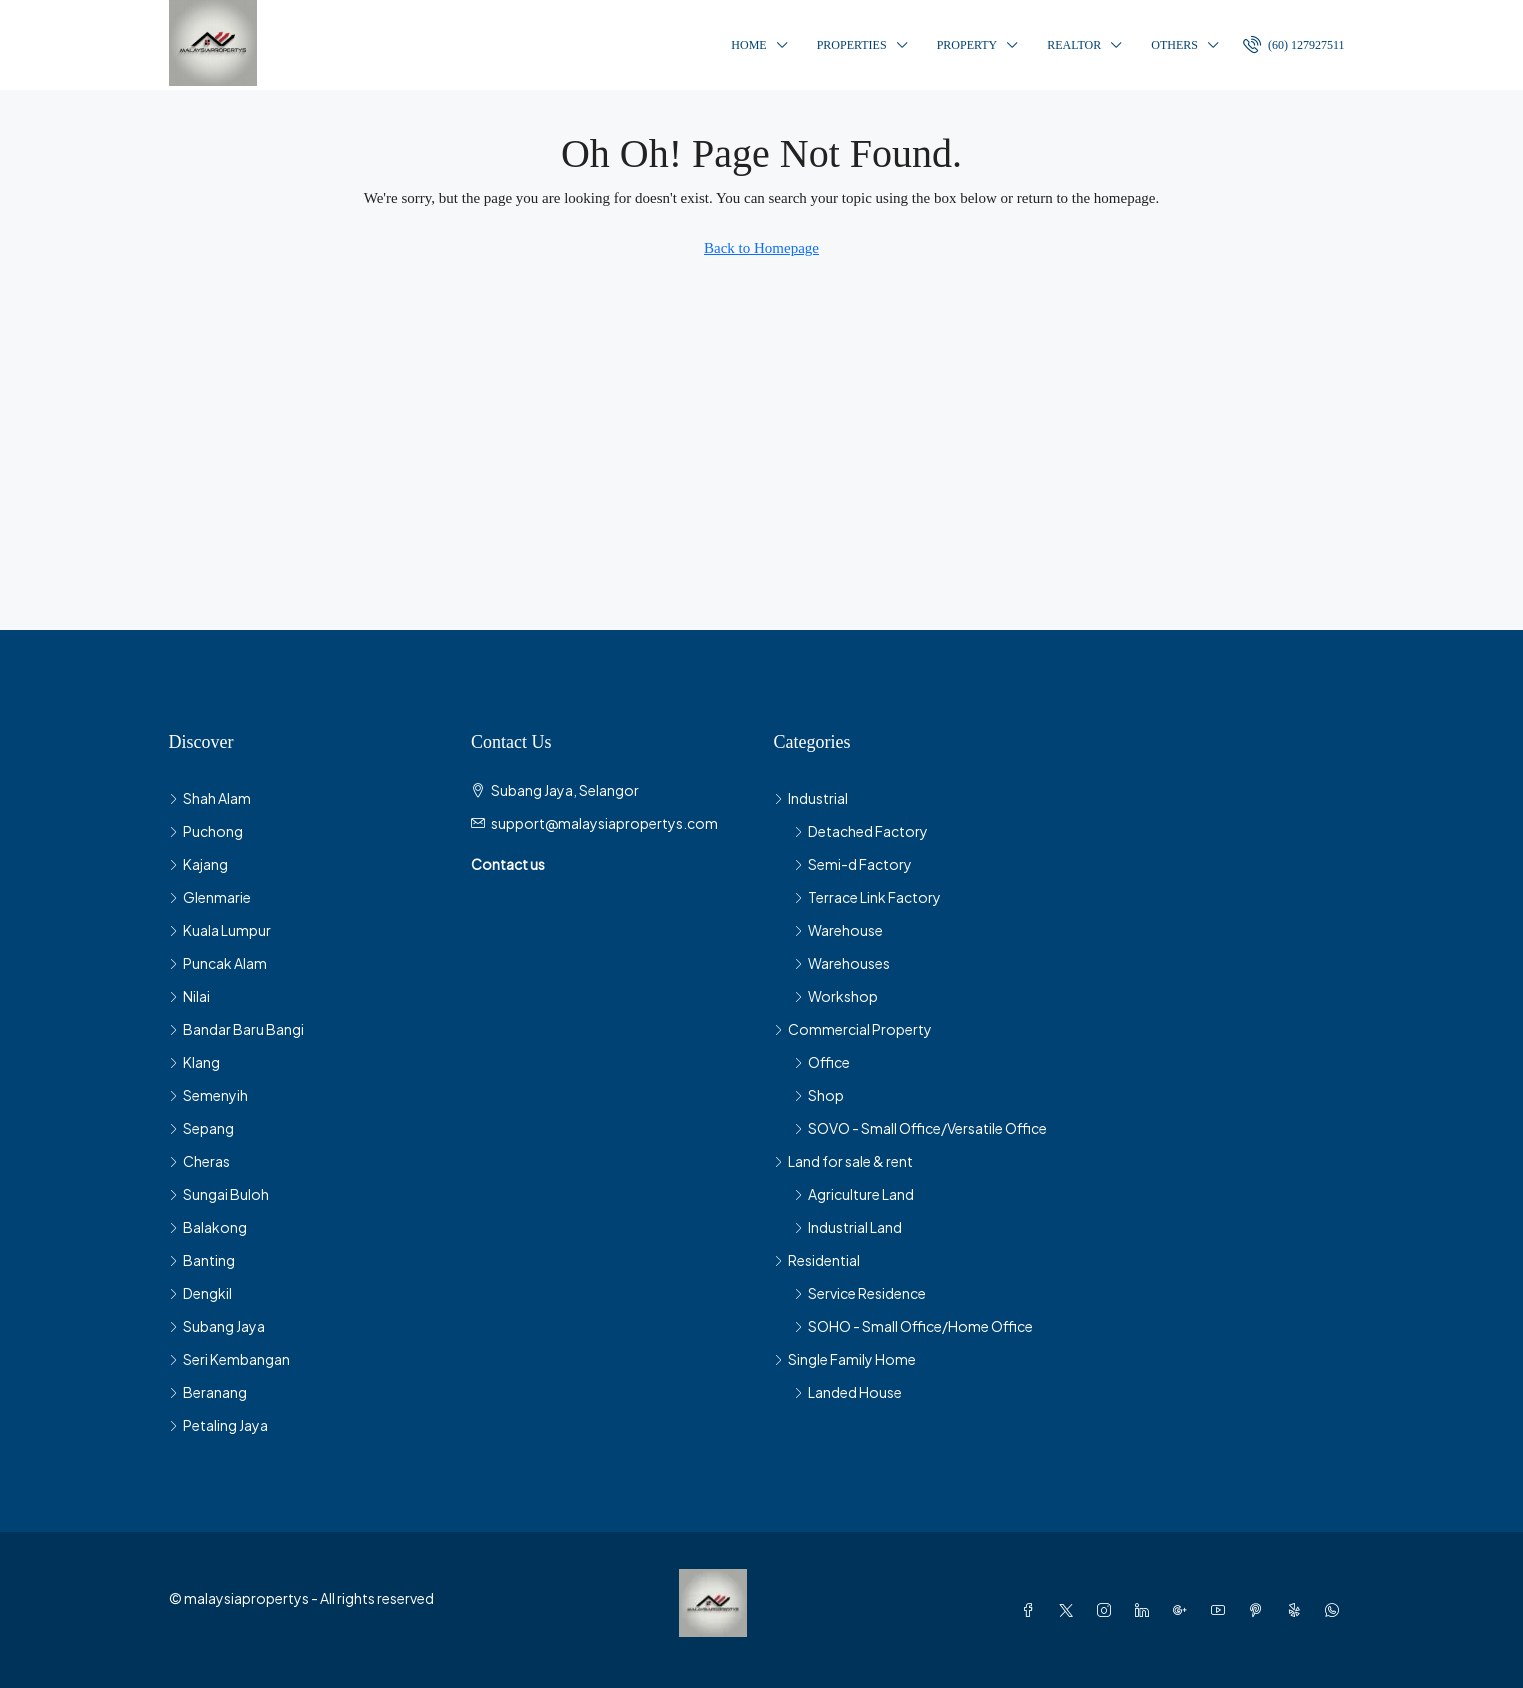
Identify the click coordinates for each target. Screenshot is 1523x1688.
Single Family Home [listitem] (845, 1359)
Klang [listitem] (194, 1062)
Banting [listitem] (202, 1260)
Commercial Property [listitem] (853, 1029)
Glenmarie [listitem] (210, 897)
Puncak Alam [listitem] (218, 963)
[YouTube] (1222, 1610)
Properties (852, 45)
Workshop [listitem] (836, 996)
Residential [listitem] (817, 1260)
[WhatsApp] (1336, 1610)
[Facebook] (1032, 1610)
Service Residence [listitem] (860, 1293)
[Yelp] (1298, 1610)
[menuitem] (1294, 45)
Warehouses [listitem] (842, 963)
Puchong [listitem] (206, 831)
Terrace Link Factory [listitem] (867, 897)
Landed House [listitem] (848, 1392)
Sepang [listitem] (201, 1128)
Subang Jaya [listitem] (217, 1326)
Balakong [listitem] (208, 1227)
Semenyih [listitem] (208, 1095)
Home (748, 45)
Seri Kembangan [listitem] (229, 1359)
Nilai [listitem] (189, 996)
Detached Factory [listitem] (861, 831)
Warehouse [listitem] (838, 930)
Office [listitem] (822, 1062)
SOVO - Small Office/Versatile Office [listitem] (920, 1128)
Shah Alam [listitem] (210, 798)
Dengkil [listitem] (200, 1293)
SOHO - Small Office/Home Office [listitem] (913, 1326)
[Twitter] (1070, 1610)
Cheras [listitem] (199, 1161)
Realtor (1074, 45)
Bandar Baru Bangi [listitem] (236, 1029)
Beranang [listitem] (208, 1392)
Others (1174, 45)
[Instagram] (1108, 1610)
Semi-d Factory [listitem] (853, 864)
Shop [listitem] (819, 1095)
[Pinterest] (1260, 1610)
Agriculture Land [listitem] (854, 1194)
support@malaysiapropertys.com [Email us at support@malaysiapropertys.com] (604, 823)
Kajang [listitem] (198, 864)
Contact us (508, 864)
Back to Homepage (761, 248)
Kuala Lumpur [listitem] (220, 930)
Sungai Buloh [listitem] (219, 1194)
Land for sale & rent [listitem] (843, 1161)
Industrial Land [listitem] (848, 1227)
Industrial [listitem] (811, 798)
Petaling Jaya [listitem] (218, 1425)
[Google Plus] (1184, 1610)
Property (967, 45)
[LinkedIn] (1146, 1610)
